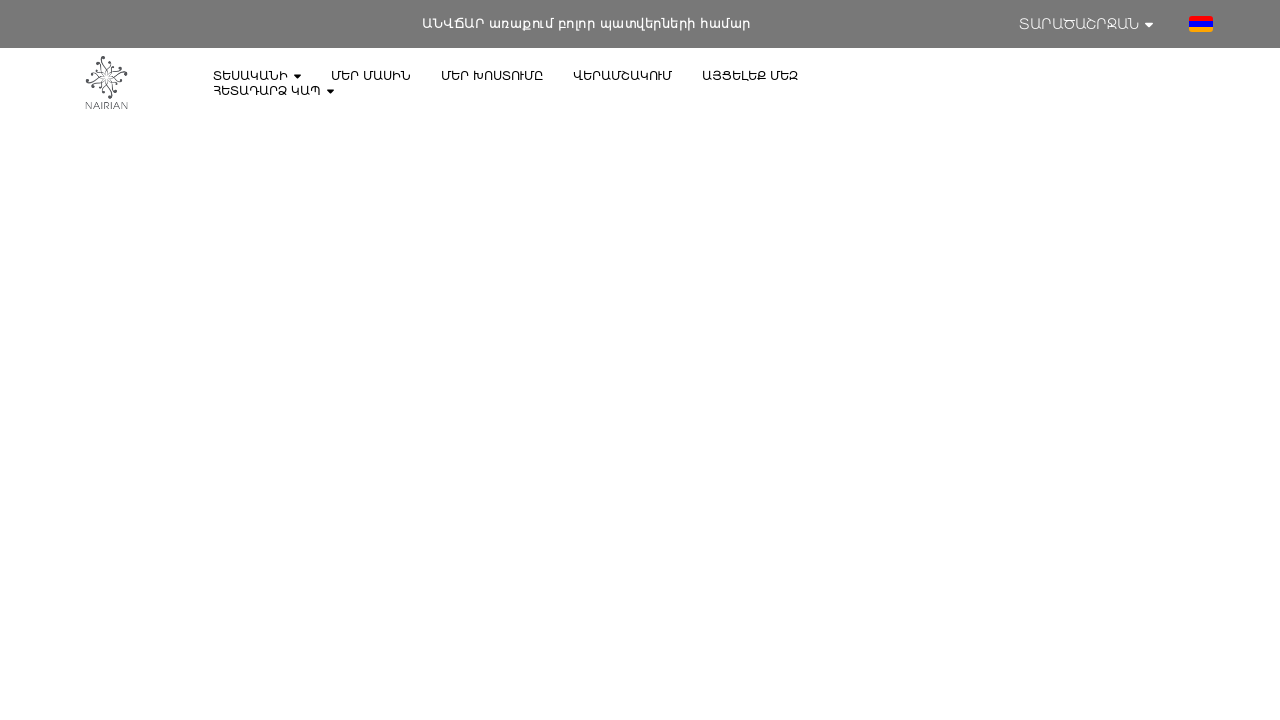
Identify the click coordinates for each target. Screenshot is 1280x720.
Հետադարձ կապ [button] (273, 90)
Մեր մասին (371, 75)
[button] (1201, 24)
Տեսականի (257, 75)
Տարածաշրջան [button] (1086, 24)
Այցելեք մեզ (750, 75)
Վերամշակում (622, 75)
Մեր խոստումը (492, 75)
